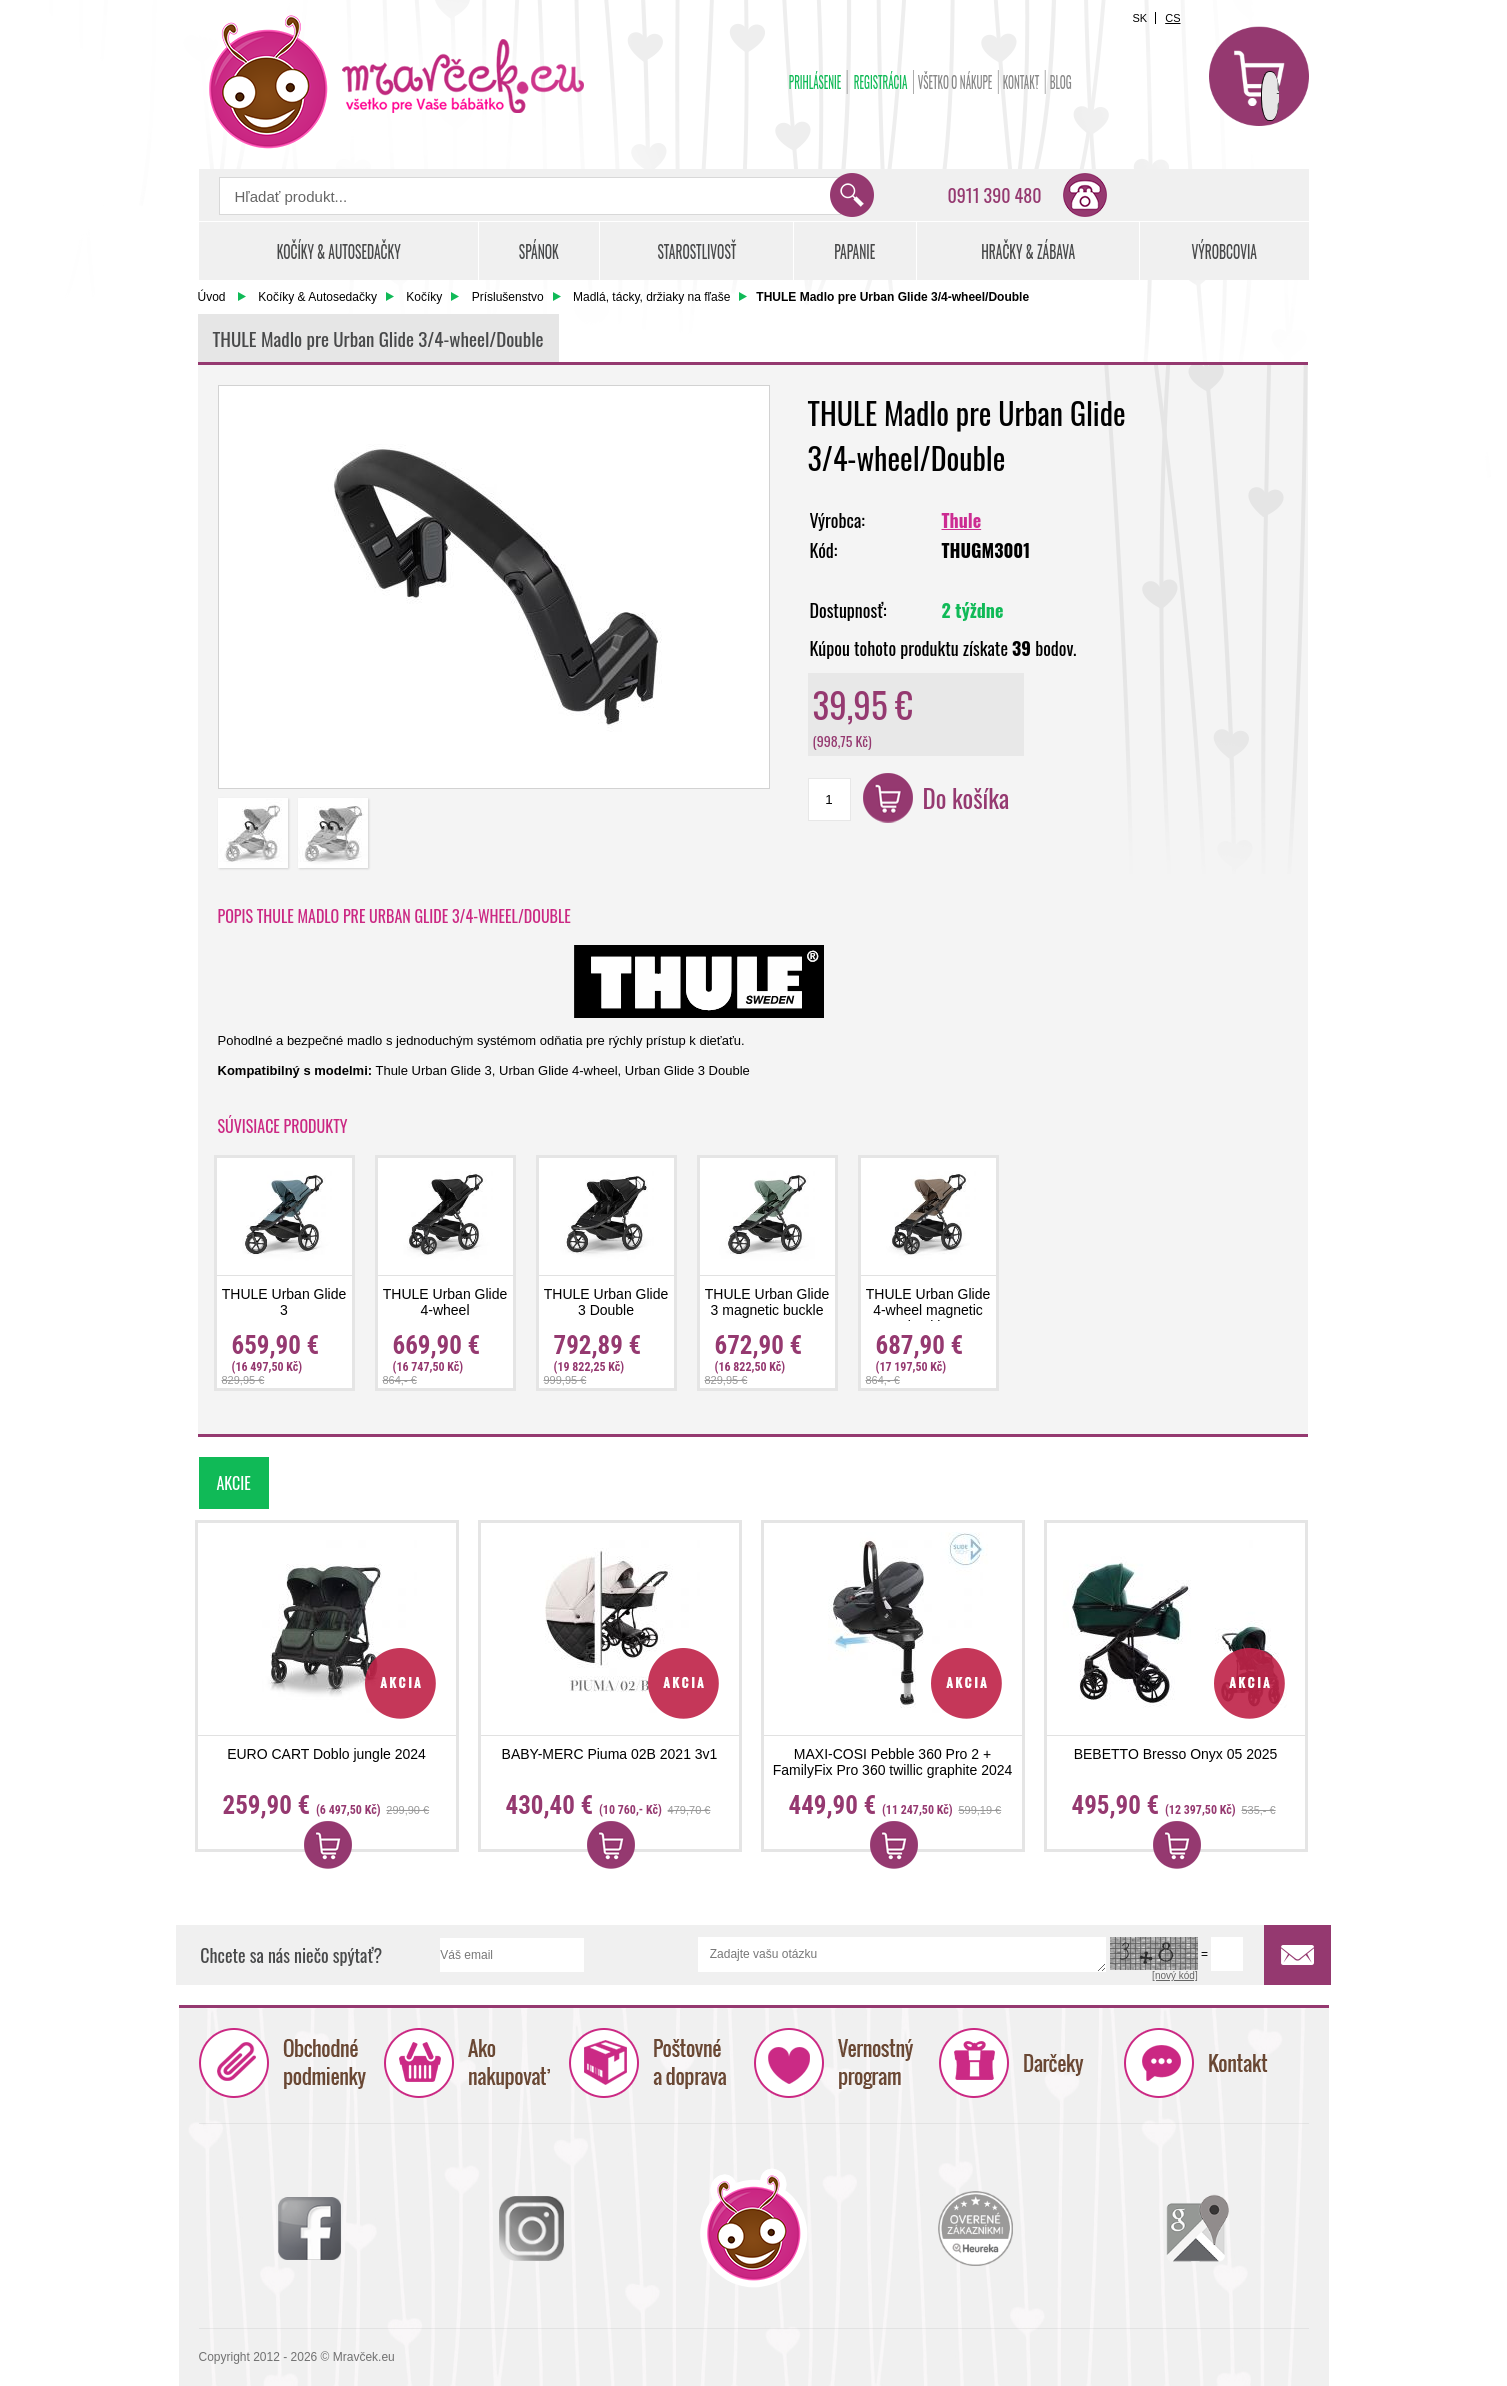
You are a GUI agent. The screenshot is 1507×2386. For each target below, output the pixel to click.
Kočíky (424, 297)
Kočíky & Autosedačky (317, 297)
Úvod (212, 297)
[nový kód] (1175, 1975)
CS (1172, 18)
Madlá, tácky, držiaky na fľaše (651, 297)
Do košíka (966, 797)
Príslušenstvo (508, 297)
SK (1139, 18)
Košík (1259, 76)
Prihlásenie (814, 82)
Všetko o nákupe (954, 82)
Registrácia (880, 82)
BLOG (1060, 82)
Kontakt (1020, 82)
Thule (962, 520)
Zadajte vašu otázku (902, 1954)
